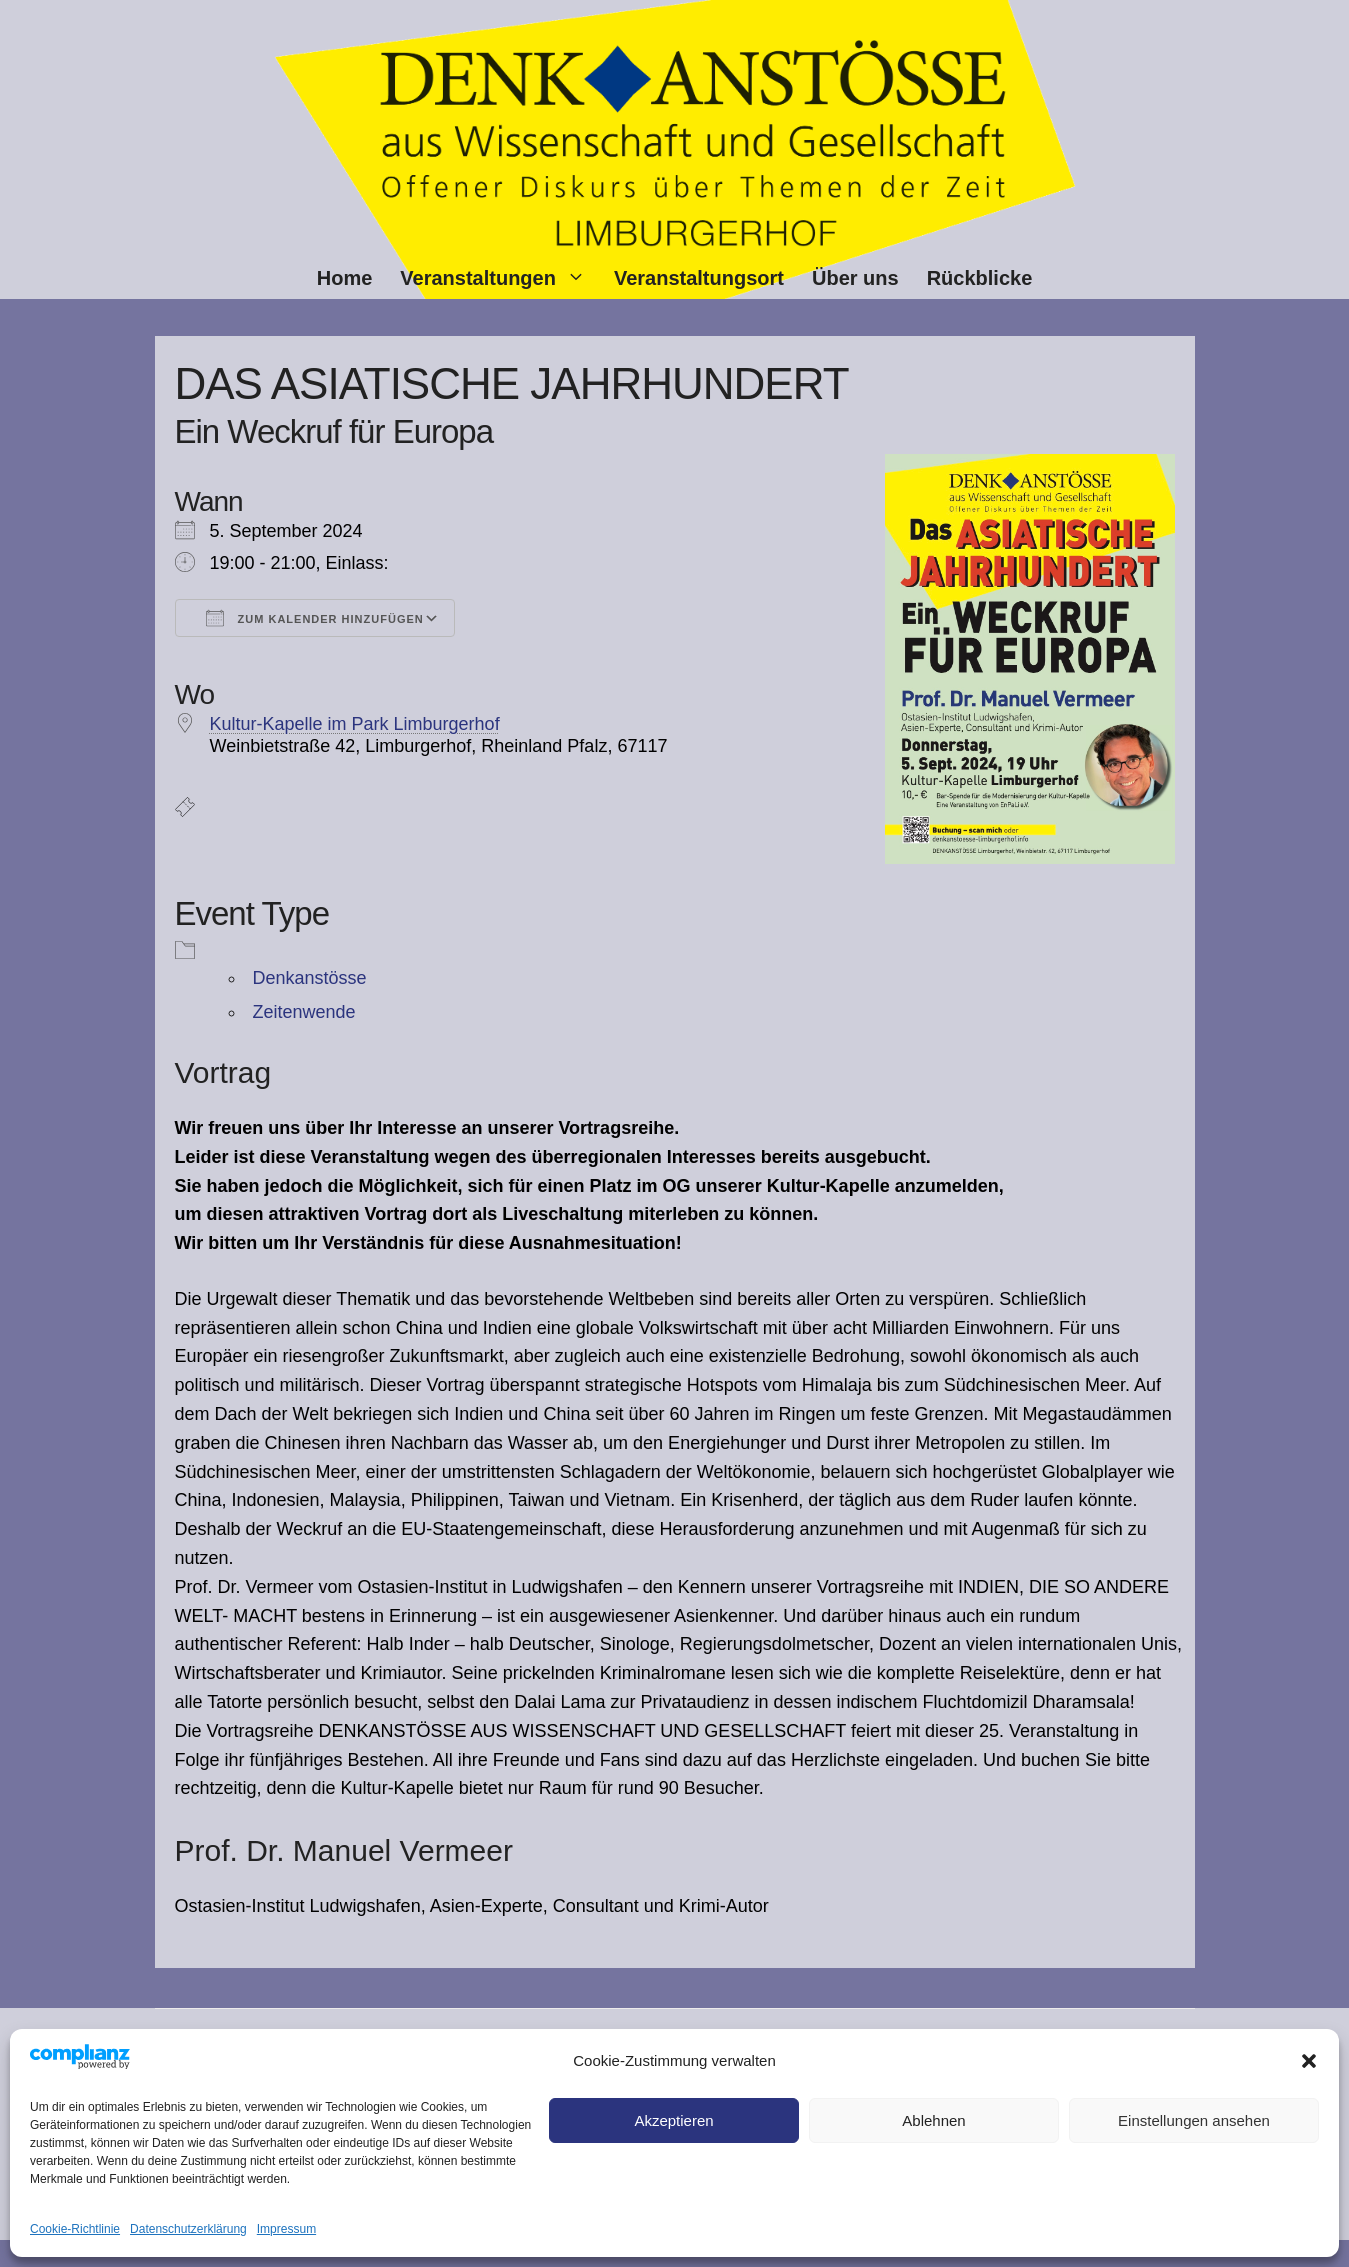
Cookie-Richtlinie (75, 2229)
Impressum (286, 2229)
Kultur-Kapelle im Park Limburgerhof (355, 724)
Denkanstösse (310, 978)
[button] (1309, 2061)
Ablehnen (933, 2120)
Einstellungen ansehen (1194, 2120)
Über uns (855, 278)
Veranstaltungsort (699, 278)
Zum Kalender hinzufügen (315, 618)
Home (345, 278)
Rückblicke (980, 278)
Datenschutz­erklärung (188, 2229)
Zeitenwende (304, 1012)
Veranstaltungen (500, 278)
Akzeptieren (673, 2120)
